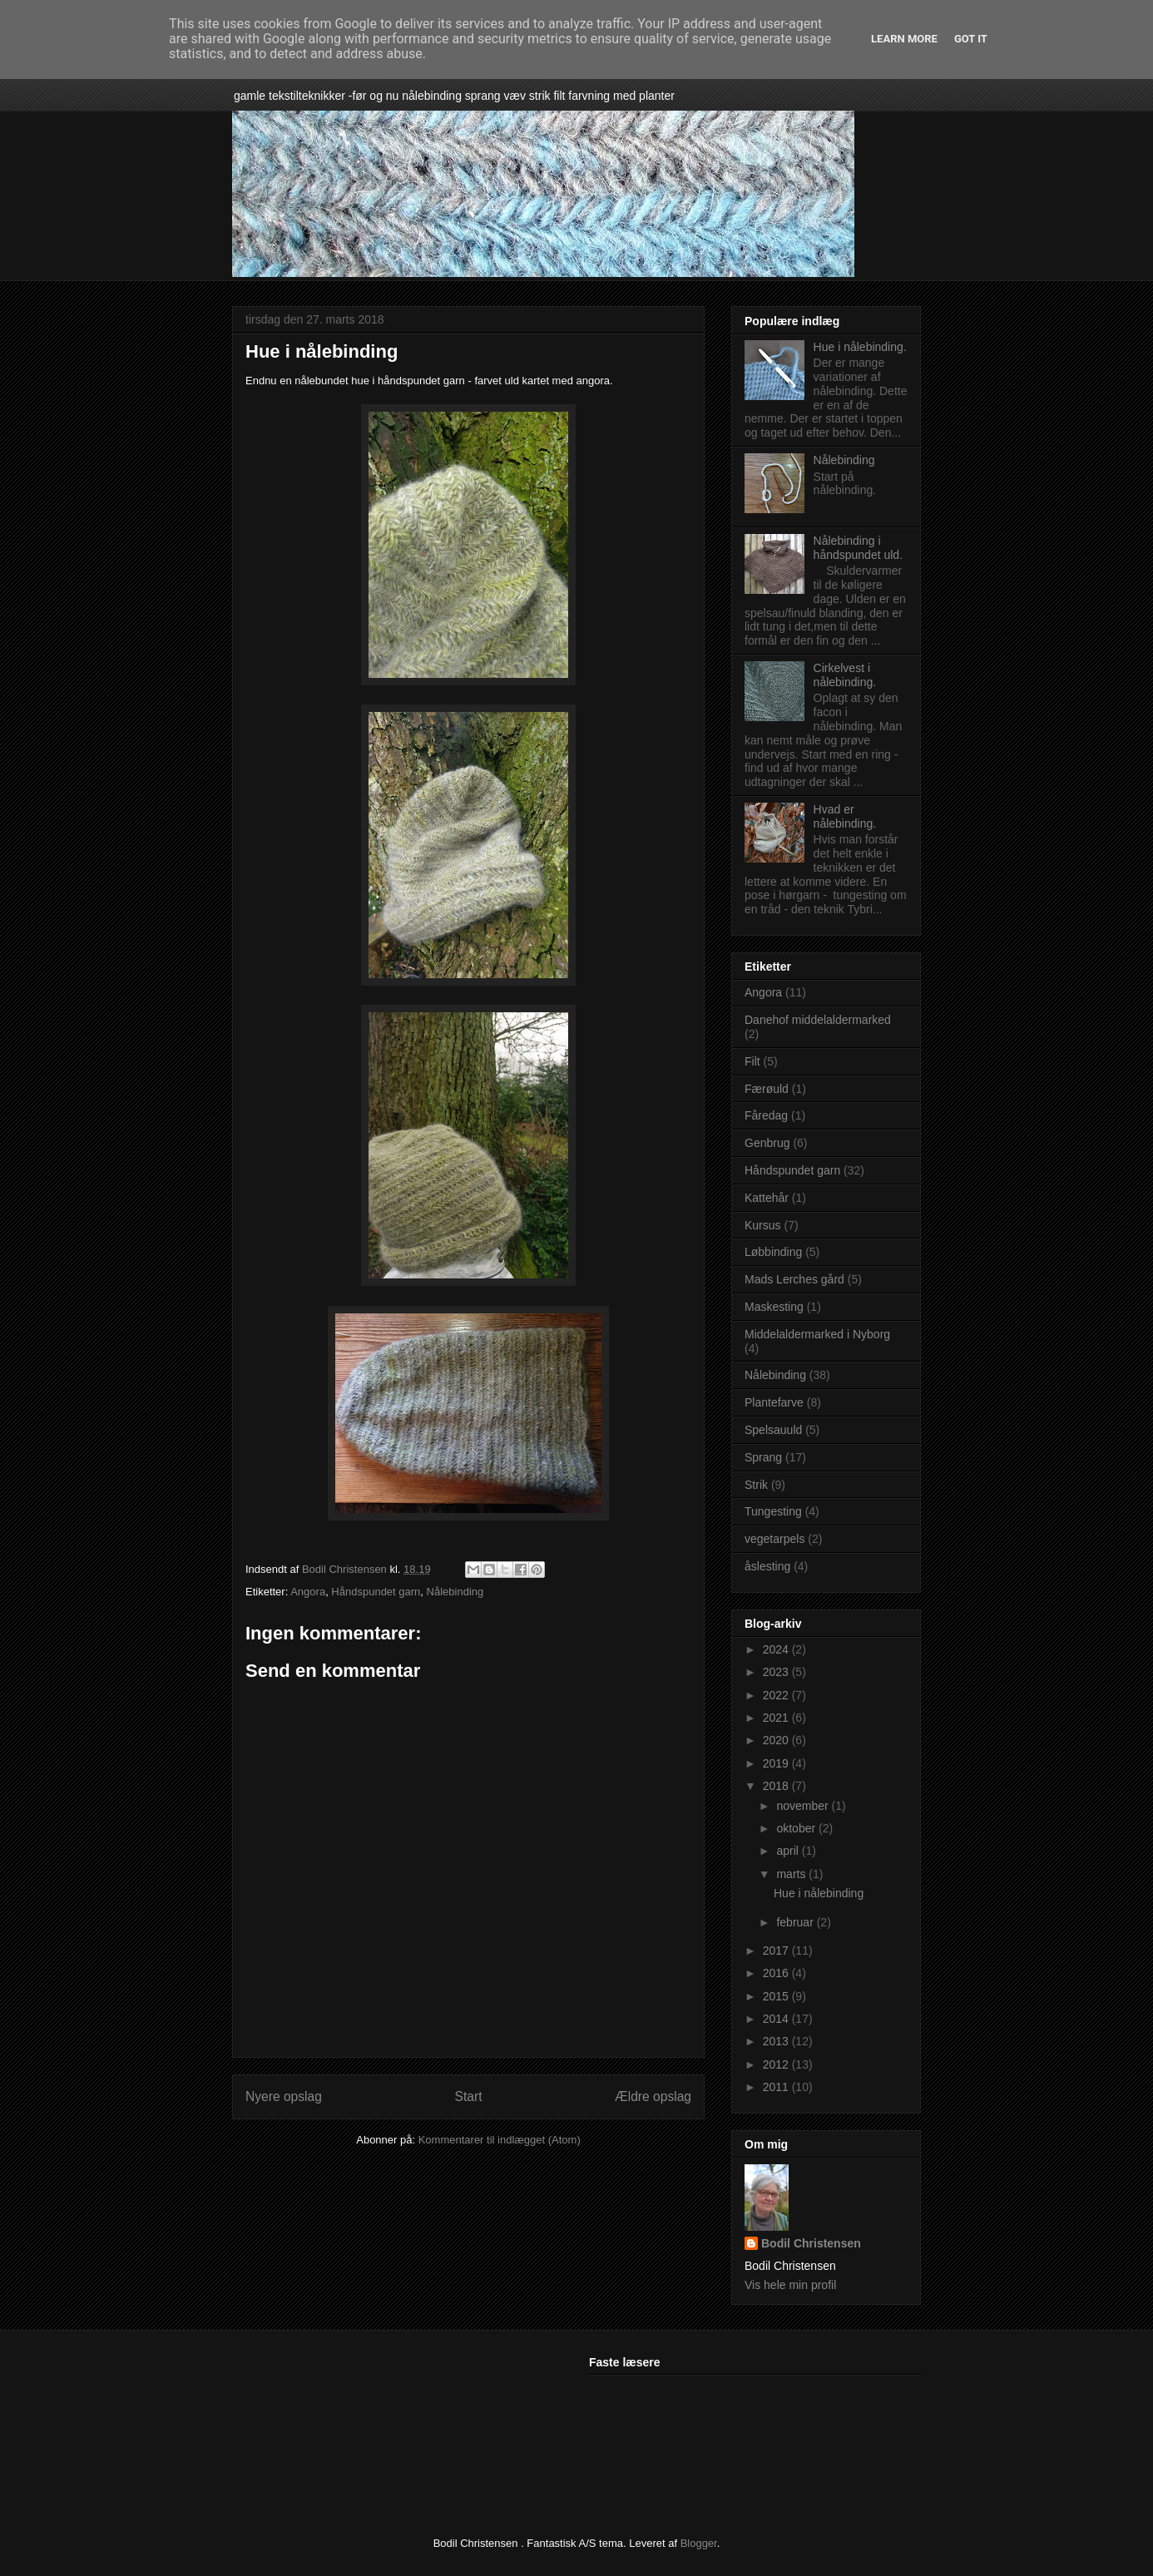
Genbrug (767, 1143)
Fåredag (766, 1115)
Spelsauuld (773, 1429)
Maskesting (774, 1306)
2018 (777, 1785)
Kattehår (767, 1197)
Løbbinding (773, 1251)
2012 (777, 2064)
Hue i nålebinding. (860, 347)
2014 (777, 2018)
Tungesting (773, 1511)
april (788, 1850)
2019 (777, 1763)
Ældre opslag (653, 2096)
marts (792, 1874)
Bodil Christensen (811, 2243)
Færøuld (767, 1088)
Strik (756, 1484)
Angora (307, 1591)
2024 (777, 1649)
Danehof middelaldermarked (818, 1019)
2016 (777, 1973)
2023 (777, 1672)
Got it (970, 38)
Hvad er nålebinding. (845, 816)
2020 (777, 1740)
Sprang (763, 1457)
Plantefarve (774, 1402)
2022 (777, 1695)
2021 (777, 1717)
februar (796, 1922)
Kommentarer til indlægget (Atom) (499, 2139)
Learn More (904, 38)
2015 (777, 1996)
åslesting (767, 1566)
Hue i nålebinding (819, 1893)
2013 (777, 2041)
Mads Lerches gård (794, 1279)
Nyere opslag (283, 2096)
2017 (777, 1950)
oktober (797, 1828)
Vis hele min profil (790, 2285)
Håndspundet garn (375, 1591)
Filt (752, 1061)
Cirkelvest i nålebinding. (845, 675)
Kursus (763, 1225)
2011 (777, 2087)
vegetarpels (774, 1538)
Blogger (698, 2543)
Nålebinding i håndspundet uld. (858, 547)
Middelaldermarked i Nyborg (817, 1334)
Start (468, 2096)
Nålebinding (455, 1591)
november (803, 1805)
